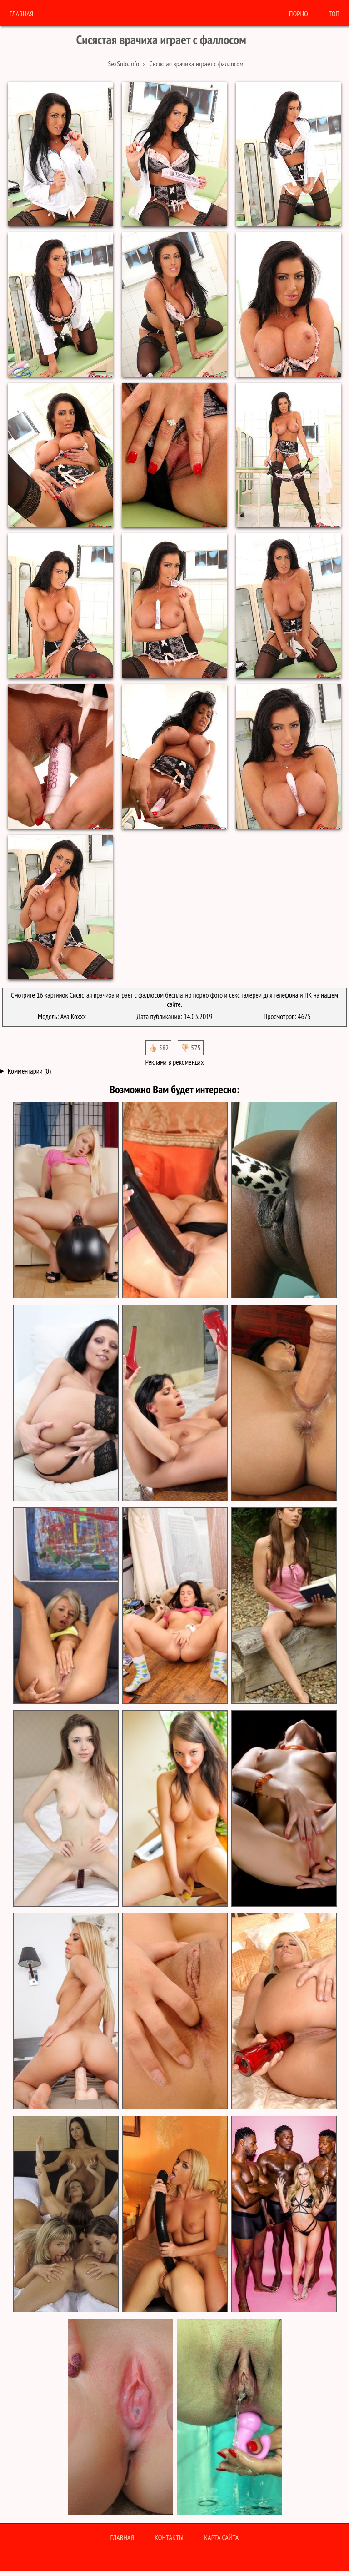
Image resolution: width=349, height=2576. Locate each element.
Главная (21, 13)
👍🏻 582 (158, 1047)
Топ (334, 13)
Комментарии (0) (29, 1070)
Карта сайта (221, 2537)
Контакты (169, 2537)
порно (298, 13)
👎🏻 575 (190, 1047)
